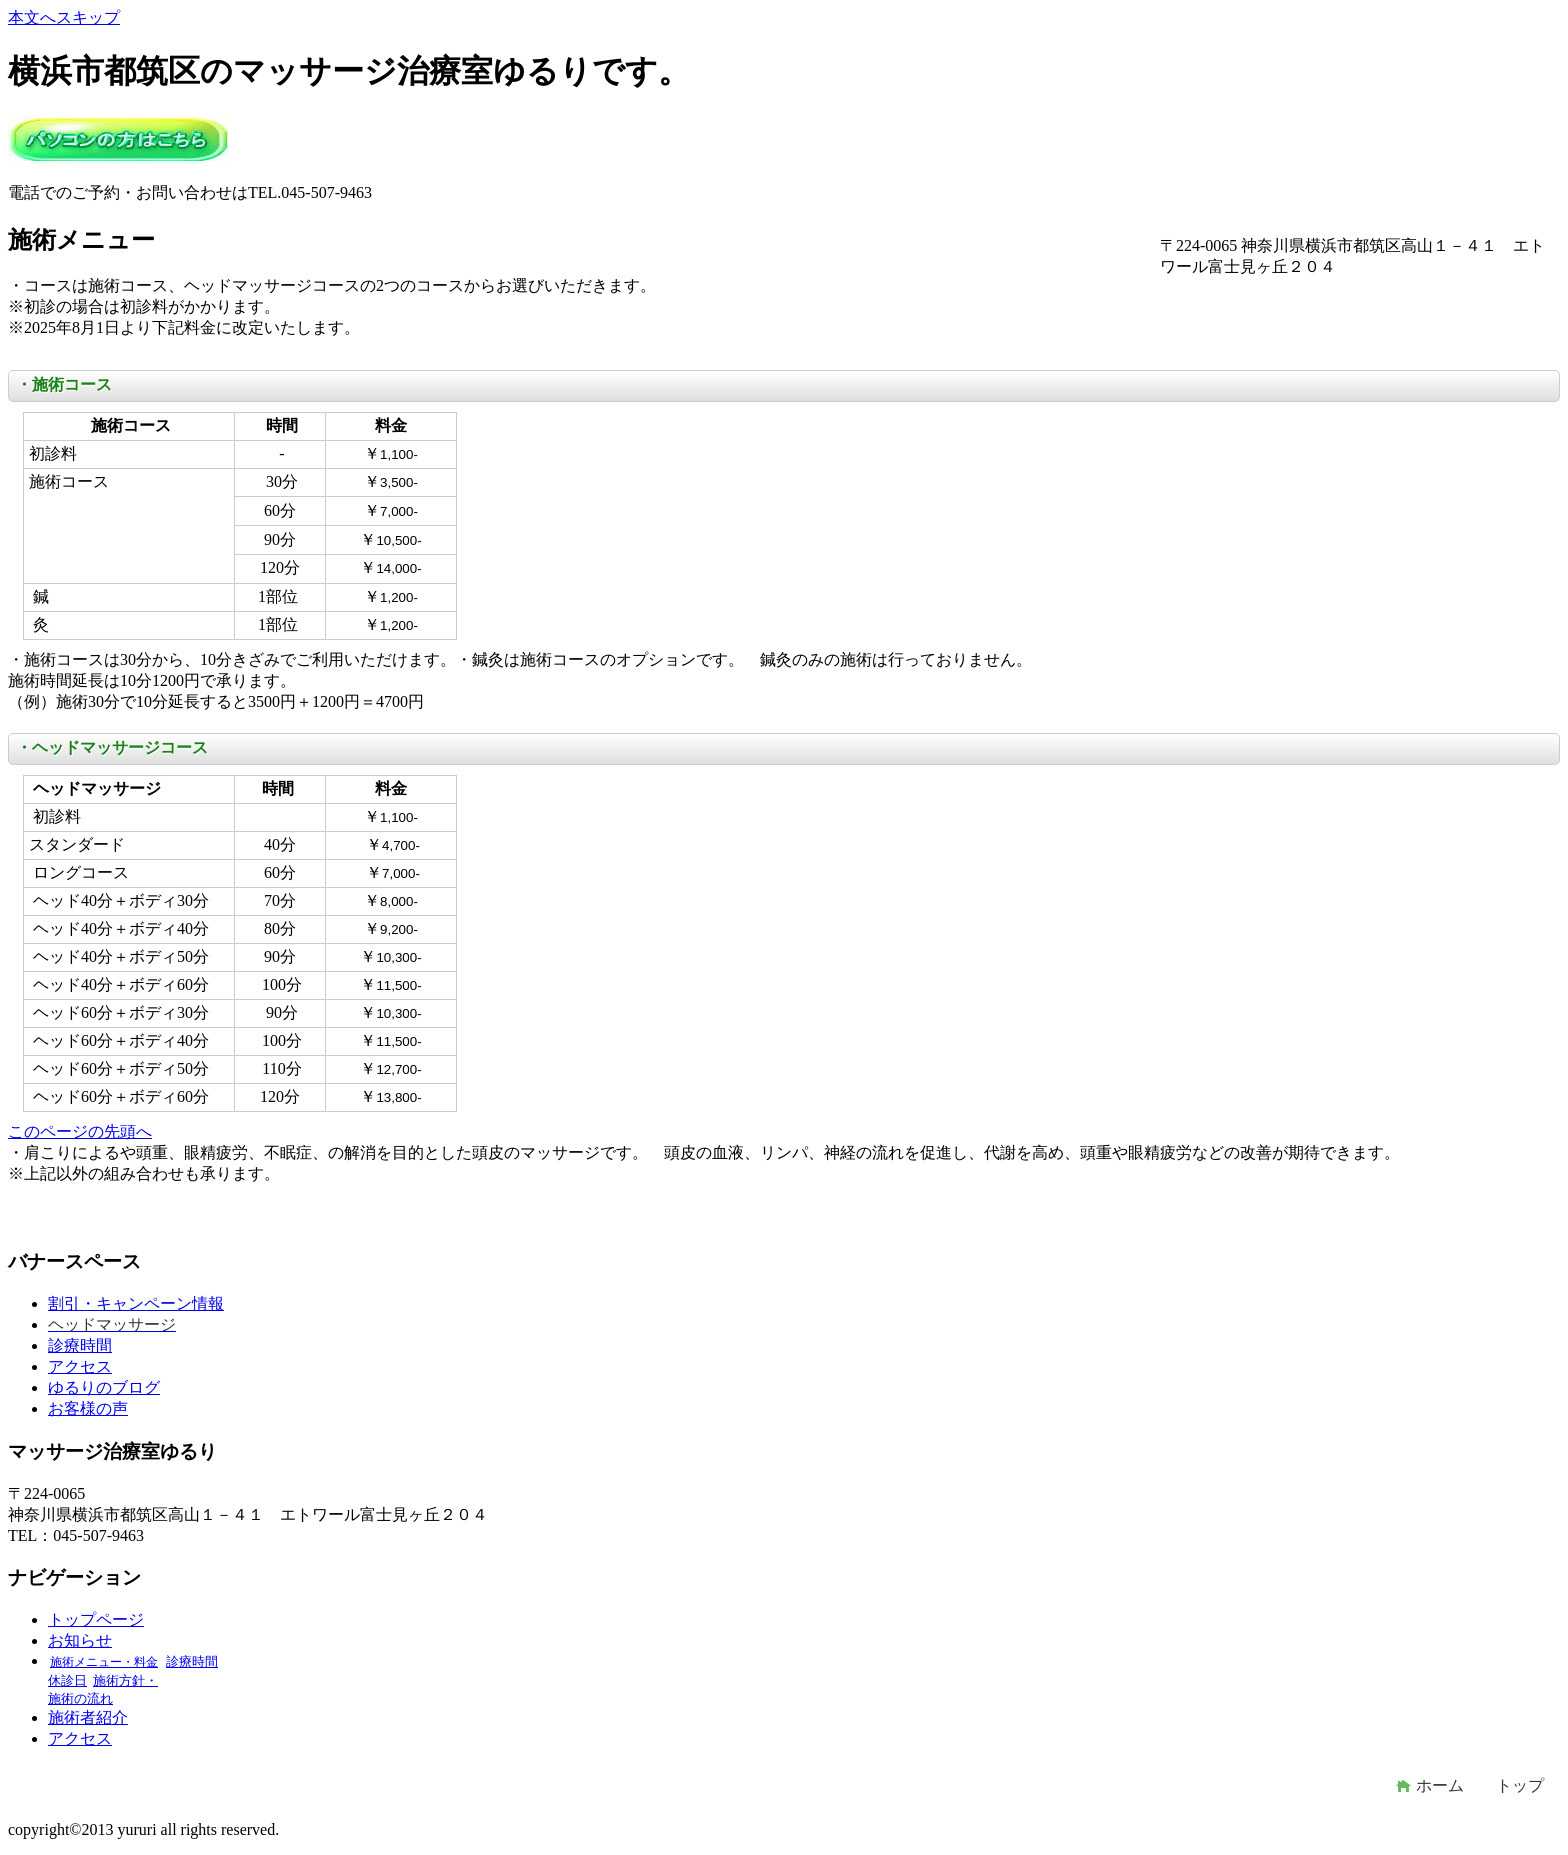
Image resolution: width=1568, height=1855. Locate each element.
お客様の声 (88, 1408)
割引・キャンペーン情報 (136, 1303)
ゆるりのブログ (104, 1387)
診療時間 (80, 1345)
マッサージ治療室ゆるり (118, 138)
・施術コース (64, 384)
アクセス (80, 1366)
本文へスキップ (64, 17)
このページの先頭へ (80, 1131)
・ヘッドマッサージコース (112, 747)
